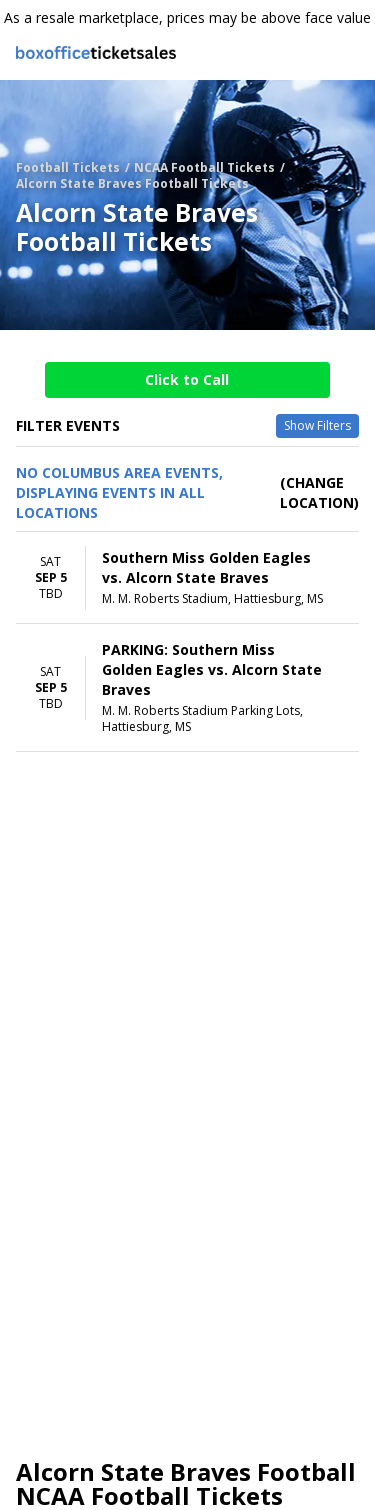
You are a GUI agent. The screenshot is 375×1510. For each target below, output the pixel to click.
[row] (187, 578)
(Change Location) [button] (319, 492)
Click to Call (187, 379)
